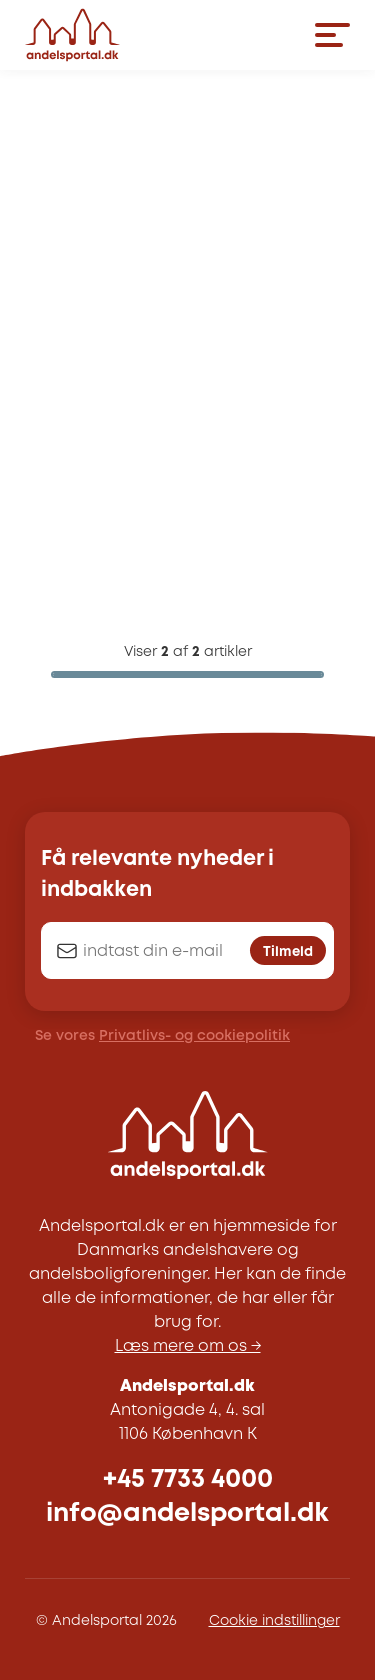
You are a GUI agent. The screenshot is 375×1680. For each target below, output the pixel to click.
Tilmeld (288, 952)
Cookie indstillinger (274, 1621)
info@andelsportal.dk (187, 1513)
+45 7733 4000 (188, 1479)
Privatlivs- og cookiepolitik (194, 1036)
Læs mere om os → (188, 1346)
